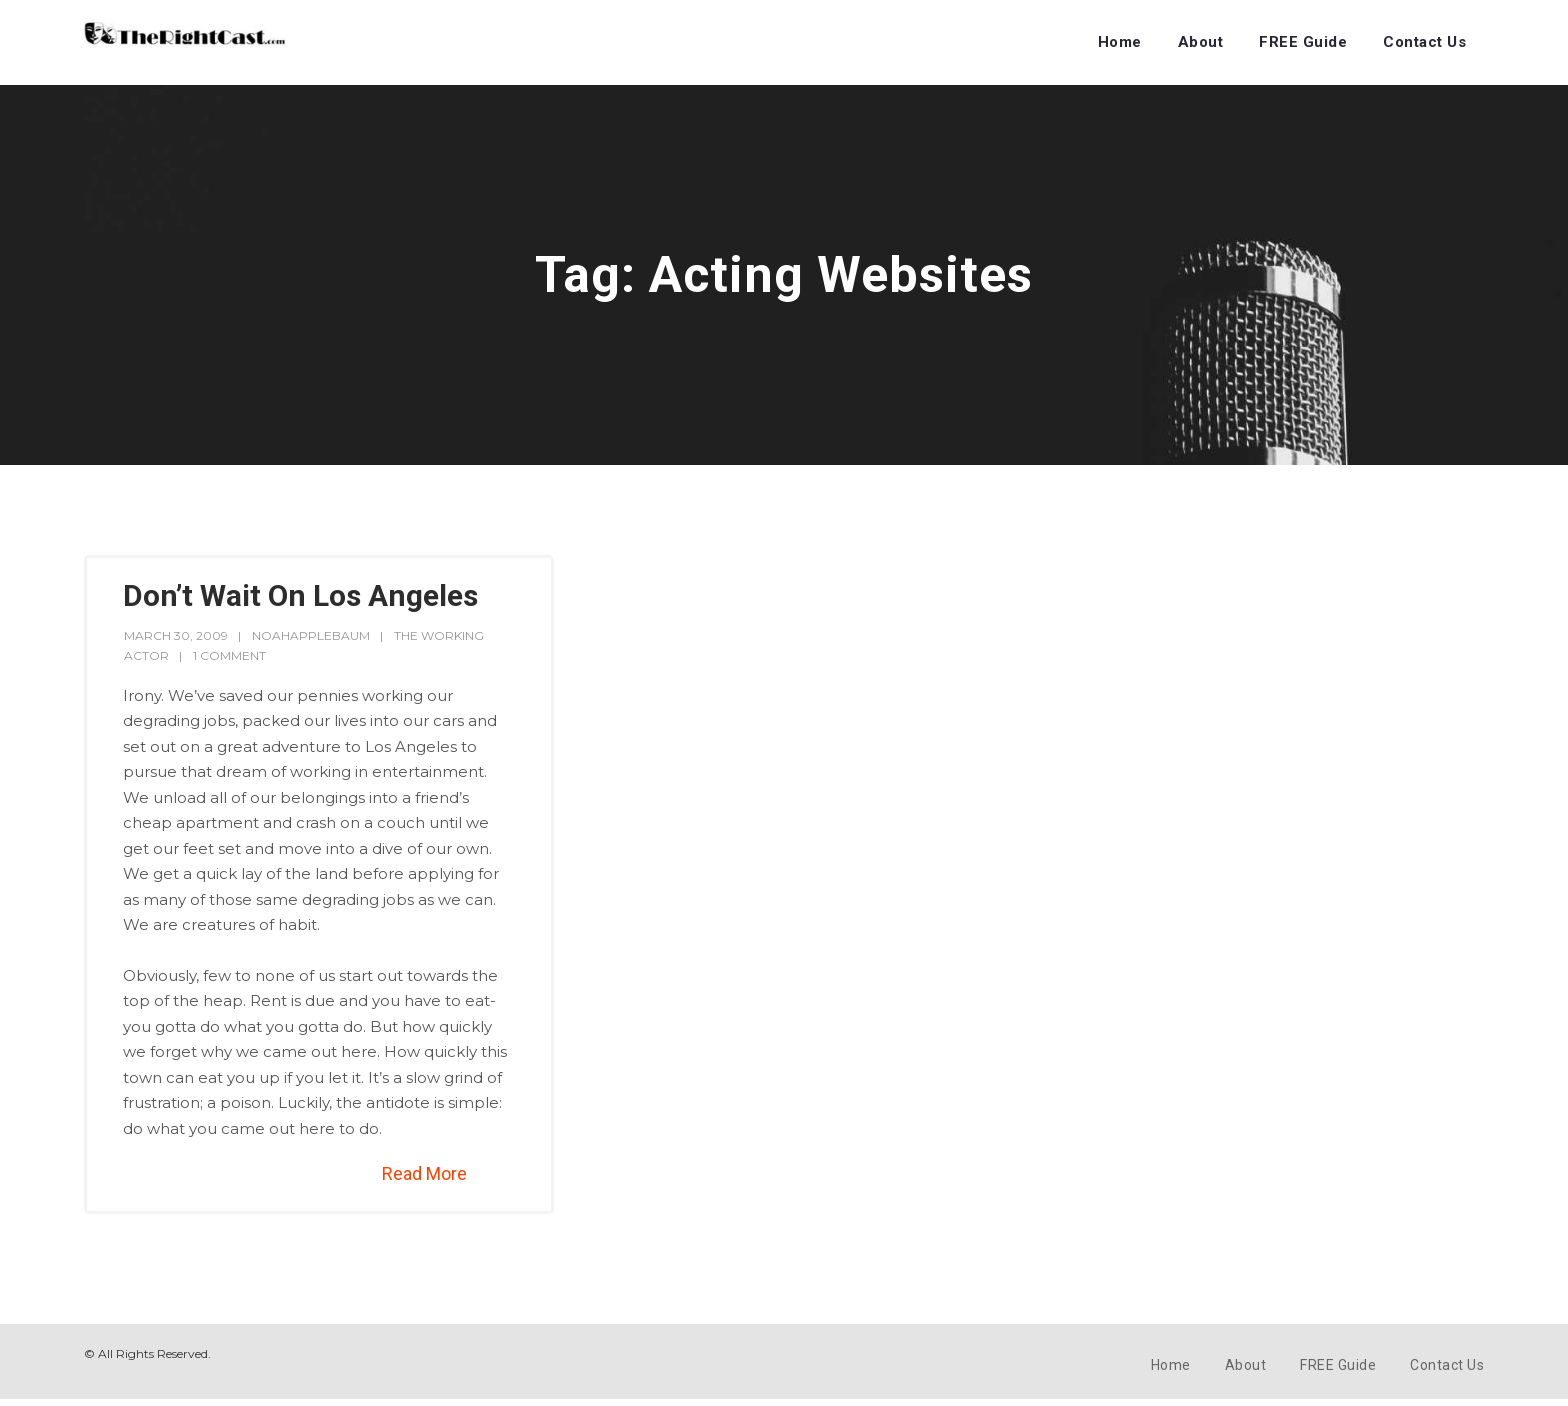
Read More (424, 1173)
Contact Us (1424, 42)
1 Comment (229, 655)
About (1201, 42)
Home (1120, 42)
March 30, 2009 (176, 635)
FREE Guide (1303, 42)
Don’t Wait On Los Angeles (300, 595)
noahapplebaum (311, 635)
